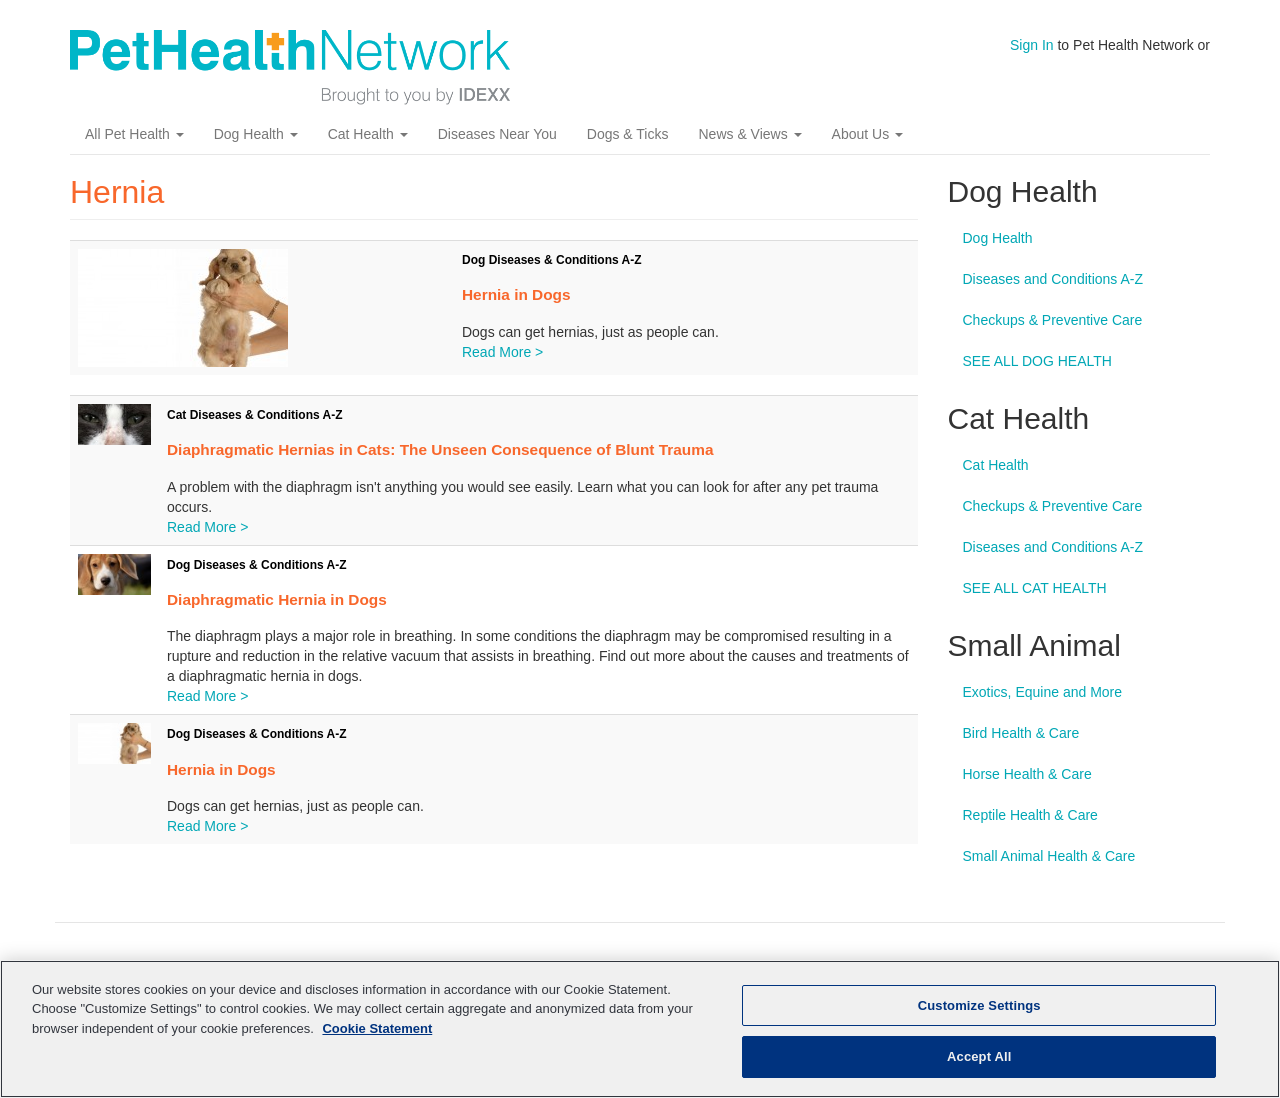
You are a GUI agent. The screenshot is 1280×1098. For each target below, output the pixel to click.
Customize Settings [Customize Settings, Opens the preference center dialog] (979, 1005)
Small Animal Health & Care (1049, 857)
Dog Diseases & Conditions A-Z (552, 261)
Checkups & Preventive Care (1053, 321)
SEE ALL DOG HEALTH (1037, 362)
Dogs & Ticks (628, 135)
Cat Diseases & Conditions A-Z (255, 416)
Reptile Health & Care (1030, 816)
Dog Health (256, 135)
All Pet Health (134, 135)
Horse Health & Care (1027, 775)
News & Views (749, 135)
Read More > (502, 353)
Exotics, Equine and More (1043, 693)
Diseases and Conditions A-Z (1053, 280)
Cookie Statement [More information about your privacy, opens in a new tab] (377, 1028)
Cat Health (368, 135)
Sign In (1032, 45)
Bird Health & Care (1021, 734)
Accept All (979, 1056)
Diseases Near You (497, 135)
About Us (867, 135)
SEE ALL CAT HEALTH (1035, 589)
